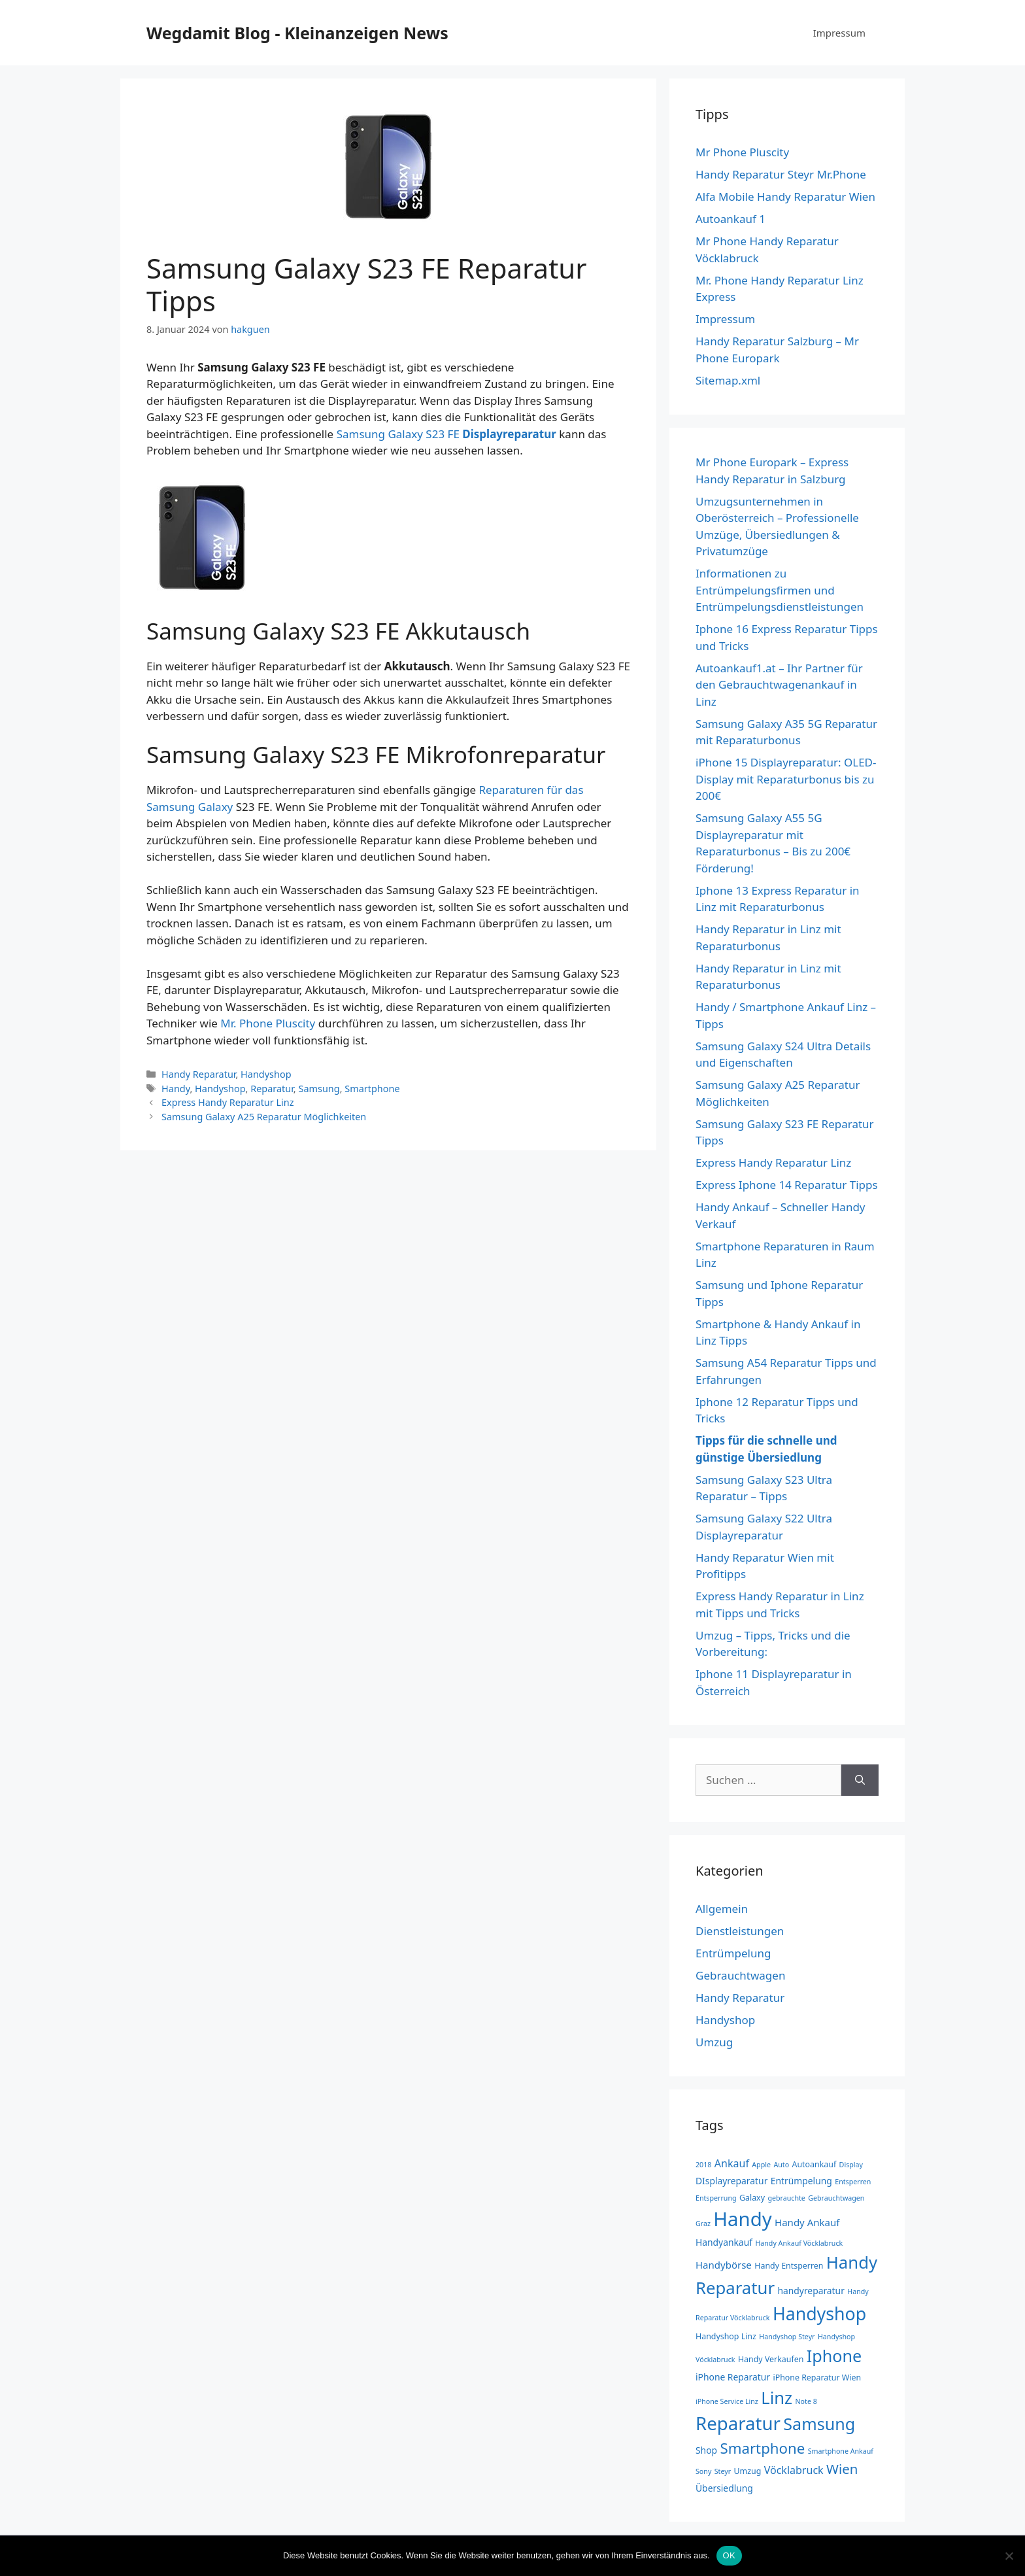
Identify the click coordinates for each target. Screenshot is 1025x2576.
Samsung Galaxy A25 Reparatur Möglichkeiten (263, 1116)
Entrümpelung (733, 1953)
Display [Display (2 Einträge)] (851, 2164)
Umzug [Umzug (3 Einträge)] (748, 2471)
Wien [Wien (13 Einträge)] (842, 2469)
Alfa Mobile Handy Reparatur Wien (785, 196)
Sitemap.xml (728, 380)
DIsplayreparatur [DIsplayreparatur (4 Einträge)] (731, 2180)
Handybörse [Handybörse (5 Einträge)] (724, 2264)
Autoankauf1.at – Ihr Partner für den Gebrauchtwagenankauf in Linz (779, 685)
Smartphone (371, 1088)
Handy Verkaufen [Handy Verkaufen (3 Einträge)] (770, 2359)
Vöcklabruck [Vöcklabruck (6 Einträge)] (794, 2470)
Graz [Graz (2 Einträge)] (703, 2223)
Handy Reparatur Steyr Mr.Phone (781, 174)
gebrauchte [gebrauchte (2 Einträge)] (786, 2198)
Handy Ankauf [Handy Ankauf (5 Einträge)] (807, 2222)
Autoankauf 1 (730, 218)
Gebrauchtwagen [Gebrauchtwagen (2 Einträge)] (836, 2198)
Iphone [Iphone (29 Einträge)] (834, 2355)
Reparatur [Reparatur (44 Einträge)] (738, 2423)
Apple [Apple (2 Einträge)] (761, 2164)
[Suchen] (860, 1780)
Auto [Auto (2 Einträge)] (781, 2164)
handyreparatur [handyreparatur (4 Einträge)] (810, 2290)
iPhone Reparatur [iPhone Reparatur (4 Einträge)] (733, 2377)
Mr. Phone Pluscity (267, 1023)
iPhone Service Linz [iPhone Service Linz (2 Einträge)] (727, 2401)
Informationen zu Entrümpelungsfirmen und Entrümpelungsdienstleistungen (780, 590)
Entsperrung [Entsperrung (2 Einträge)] (716, 2198)
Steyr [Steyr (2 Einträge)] (722, 2471)
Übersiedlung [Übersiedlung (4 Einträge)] (724, 2488)
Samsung (318, 1088)
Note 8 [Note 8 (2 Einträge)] (806, 2401)
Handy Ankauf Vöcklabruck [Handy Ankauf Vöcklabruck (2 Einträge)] (799, 2243)
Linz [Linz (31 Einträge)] (776, 2397)
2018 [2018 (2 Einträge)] (703, 2164)
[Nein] (1008, 2555)
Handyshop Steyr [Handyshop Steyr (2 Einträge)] (787, 2336)
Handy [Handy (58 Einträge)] (742, 2219)
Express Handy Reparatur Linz (227, 1102)
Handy (175, 1088)
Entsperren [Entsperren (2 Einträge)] (853, 2181)
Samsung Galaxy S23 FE (446, 433)
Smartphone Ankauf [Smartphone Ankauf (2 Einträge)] (840, 2451)
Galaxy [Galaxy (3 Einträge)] (752, 2197)
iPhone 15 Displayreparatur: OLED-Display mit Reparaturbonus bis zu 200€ (786, 779)
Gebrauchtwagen (740, 1975)
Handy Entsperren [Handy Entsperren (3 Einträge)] (788, 2265)
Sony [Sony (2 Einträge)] (703, 2471)
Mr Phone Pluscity (742, 152)
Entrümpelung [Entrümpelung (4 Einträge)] (801, 2180)
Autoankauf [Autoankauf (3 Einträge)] (814, 2164)
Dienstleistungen (740, 1930)
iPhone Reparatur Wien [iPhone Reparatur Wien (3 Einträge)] (817, 2377)
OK (729, 2555)
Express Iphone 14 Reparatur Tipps (787, 1184)
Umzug (714, 2042)
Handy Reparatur (198, 1074)
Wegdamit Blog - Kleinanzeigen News (297, 33)
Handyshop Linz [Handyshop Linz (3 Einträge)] (726, 2336)
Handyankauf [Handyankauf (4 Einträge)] (724, 2242)
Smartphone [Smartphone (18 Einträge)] (762, 2448)
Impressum (839, 32)
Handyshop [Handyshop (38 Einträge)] (819, 2313)
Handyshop (266, 1074)
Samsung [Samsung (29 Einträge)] (819, 2424)
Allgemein (722, 1908)
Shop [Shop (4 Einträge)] (706, 2450)
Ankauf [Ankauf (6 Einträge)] (731, 2163)
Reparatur (272, 1088)
